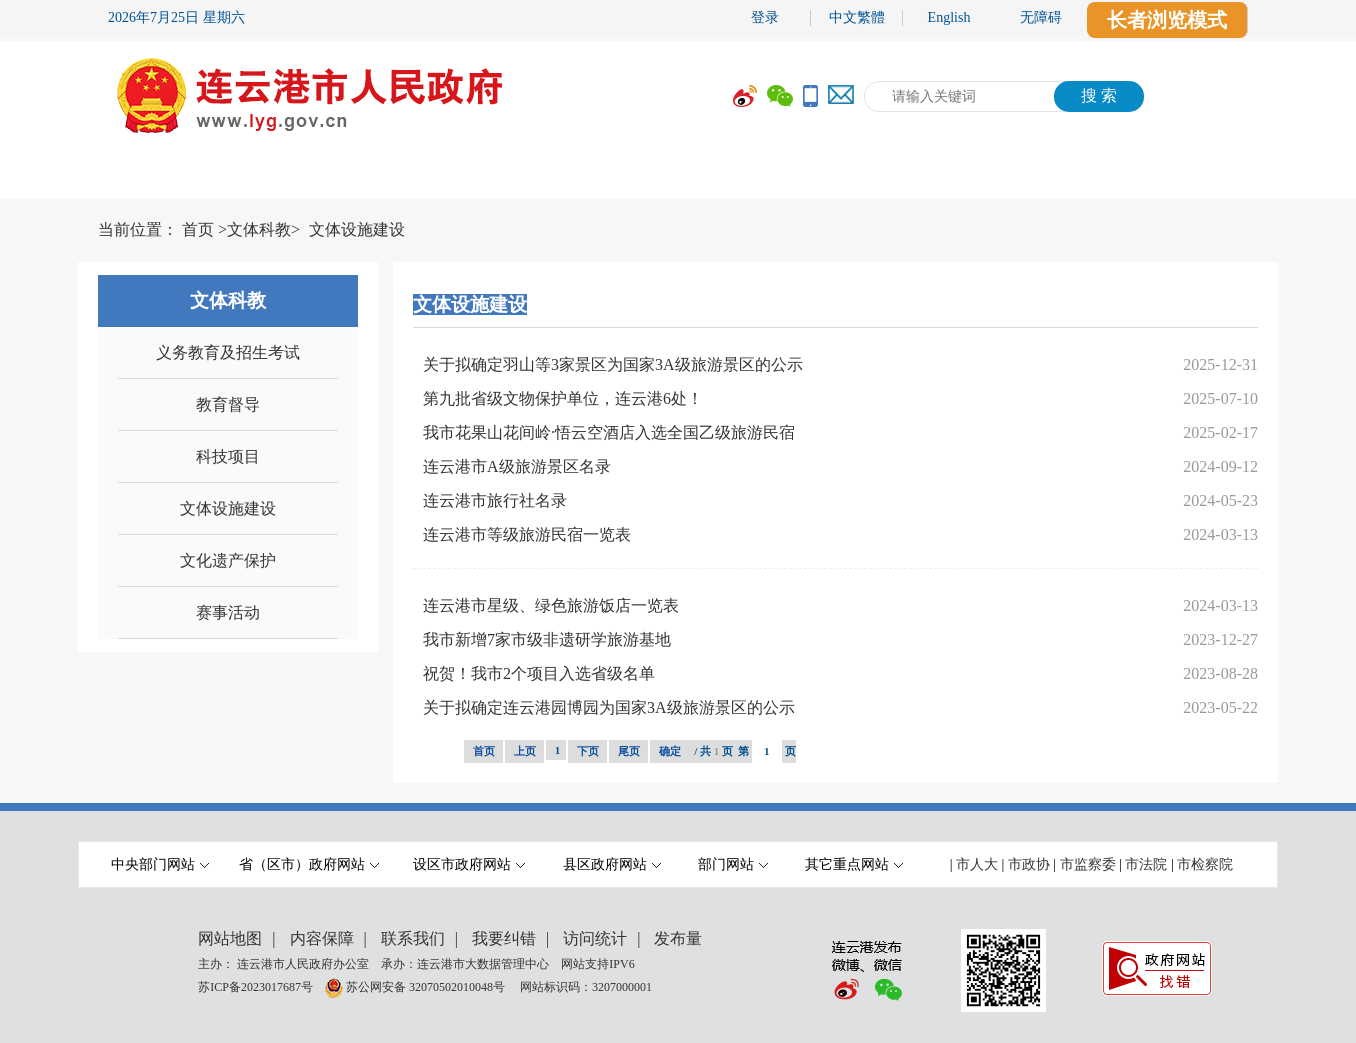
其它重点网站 (854, 864)
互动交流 (893, 177)
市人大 (977, 864)
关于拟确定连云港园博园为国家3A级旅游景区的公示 (609, 707)
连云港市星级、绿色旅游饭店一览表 (551, 605)
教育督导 (228, 404)
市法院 (1146, 864)
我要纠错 (504, 938)
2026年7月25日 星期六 (176, 17)
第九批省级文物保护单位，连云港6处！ (563, 398)
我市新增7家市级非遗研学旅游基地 (547, 639)
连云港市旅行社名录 (495, 500)
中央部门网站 (160, 864)
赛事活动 (228, 612)
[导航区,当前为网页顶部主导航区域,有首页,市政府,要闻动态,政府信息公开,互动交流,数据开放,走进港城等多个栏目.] (678, 177)
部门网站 (733, 864)
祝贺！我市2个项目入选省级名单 (539, 673)
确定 (670, 751)
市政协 (1029, 864)
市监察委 (1088, 864)
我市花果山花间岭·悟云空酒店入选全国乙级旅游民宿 (609, 432)
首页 (198, 229)
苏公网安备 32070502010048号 (427, 987)
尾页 (629, 751)
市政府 (263, 177)
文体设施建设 (357, 229)
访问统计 (595, 938)
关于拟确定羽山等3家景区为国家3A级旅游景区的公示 (613, 364)
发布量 (678, 938)
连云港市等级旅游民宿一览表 (527, 534)
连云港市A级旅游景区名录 (517, 466)
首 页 (138, 177)
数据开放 (1043, 177)
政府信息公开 (573, 177)
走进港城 (1193, 177)
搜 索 (1099, 95)
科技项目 (228, 456)
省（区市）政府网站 (309, 864)
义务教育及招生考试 (228, 352)
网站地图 (230, 938)
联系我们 (413, 938)
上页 (525, 751)
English (949, 17)
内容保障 (322, 938)
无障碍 (1041, 17)
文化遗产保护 (228, 560)
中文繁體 (857, 17)
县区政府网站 (612, 864)
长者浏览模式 (1167, 20)
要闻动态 (403, 177)
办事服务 (743, 177)
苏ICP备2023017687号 (255, 987)
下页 (588, 751)
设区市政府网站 (469, 864)
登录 (765, 17)
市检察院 (1205, 864)
